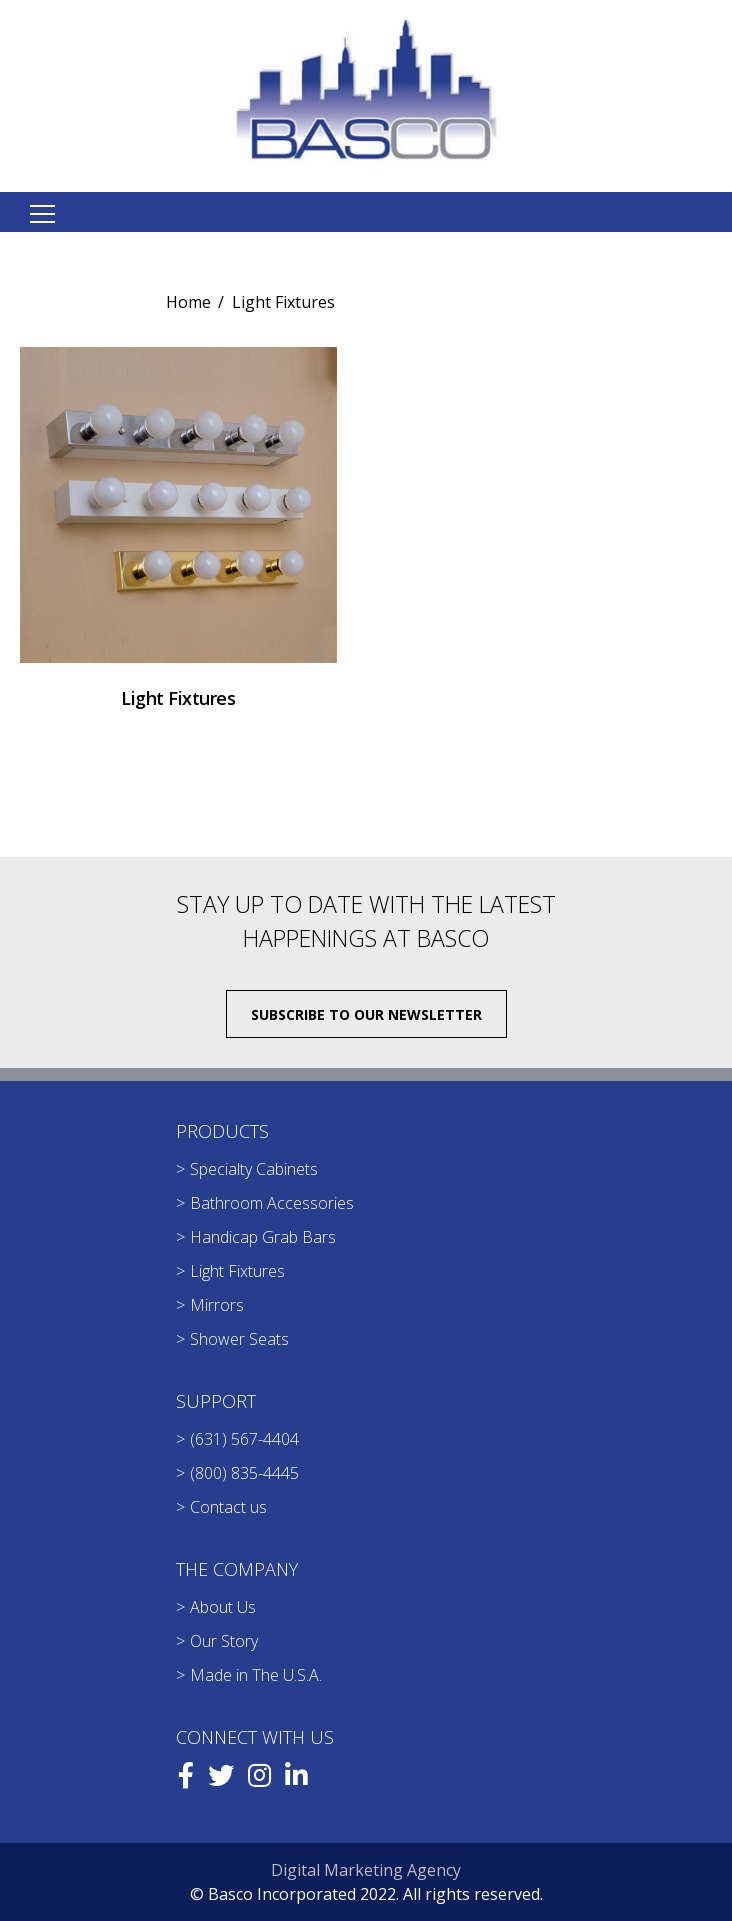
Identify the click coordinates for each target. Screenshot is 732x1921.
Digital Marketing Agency (366, 1870)
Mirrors (217, 1305)
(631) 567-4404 (244, 1439)
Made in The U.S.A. (256, 1675)
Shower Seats (239, 1339)
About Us (223, 1607)
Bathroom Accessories (272, 1203)
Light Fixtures (237, 1271)
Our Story (224, 1641)
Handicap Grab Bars (263, 1237)
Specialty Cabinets (254, 1169)
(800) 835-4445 (244, 1473)
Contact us (228, 1507)
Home (188, 302)
